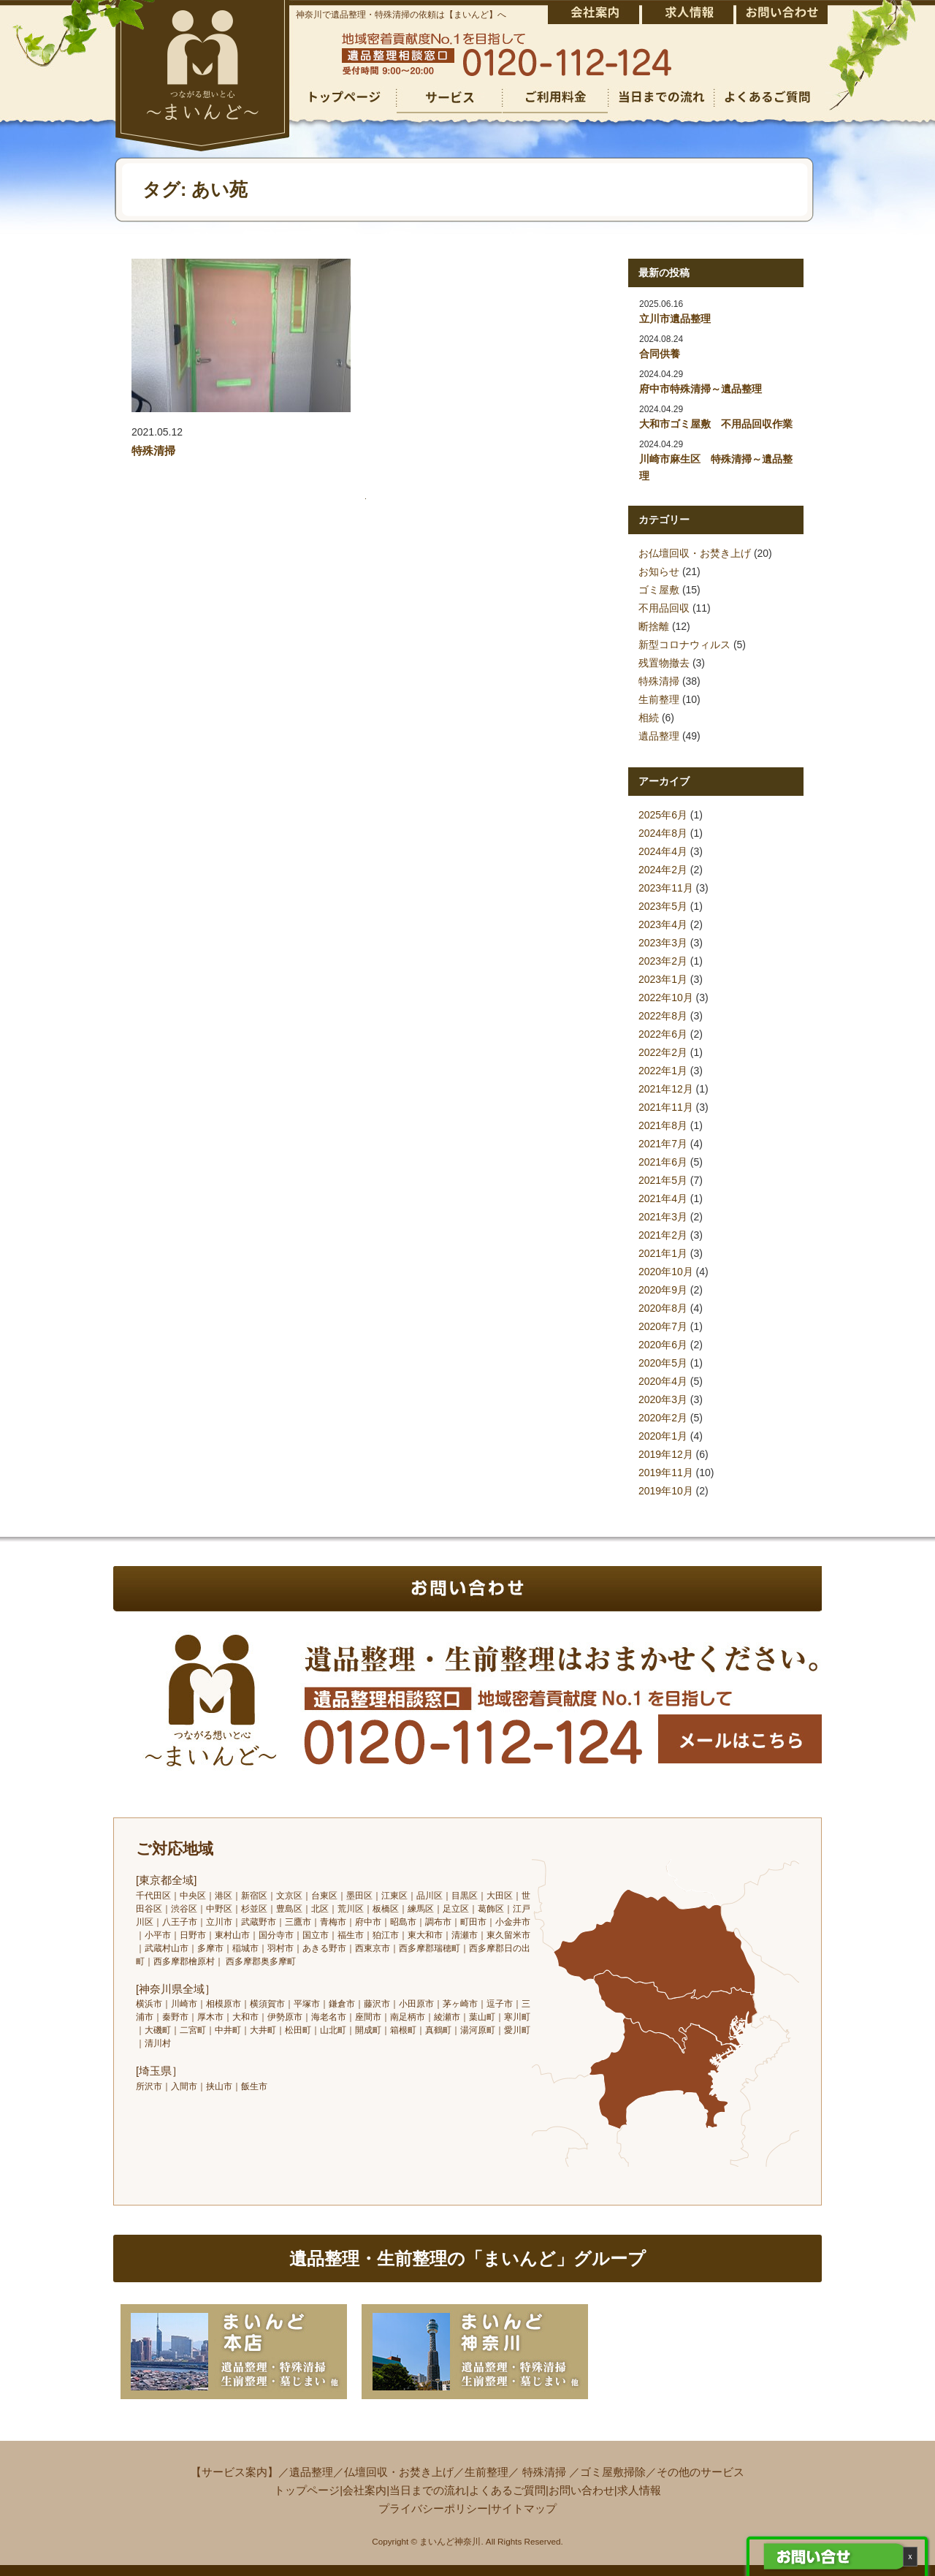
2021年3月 (662, 1217)
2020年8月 (662, 1308)
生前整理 (658, 699)
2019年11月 (665, 1472)
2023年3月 (662, 943)
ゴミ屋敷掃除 (613, 2472)
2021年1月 (662, 1253)
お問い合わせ (581, 2490)
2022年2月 (662, 1052)
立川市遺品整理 (675, 318)
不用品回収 (664, 608)
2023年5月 (662, 906)
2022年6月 (662, 1034)
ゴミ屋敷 (658, 590)
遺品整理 (658, 736)
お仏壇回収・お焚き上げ (694, 553)
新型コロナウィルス (684, 644)
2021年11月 (665, 1107)
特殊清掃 (153, 450)
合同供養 (659, 354)
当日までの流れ (427, 2490)
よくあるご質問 (507, 2490)
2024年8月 (662, 833)
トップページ (307, 2490)
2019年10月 (665, 1491)
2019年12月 (665, 1454)
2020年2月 (662, 1418)
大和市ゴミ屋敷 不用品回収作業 (716, 424)
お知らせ (658, 571)
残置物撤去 (664, 663)
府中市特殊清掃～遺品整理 (700, 389)
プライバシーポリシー (433, 2508)
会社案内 (364, 2490)
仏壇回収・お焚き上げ (399, 2472)
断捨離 (653, 626)
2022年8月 (662, 1016)
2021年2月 (662, 1235)
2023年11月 (665, 888)
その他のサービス (700, 2472)
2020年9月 (662, 1290)
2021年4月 (662, 1198)
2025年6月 (662, 815)
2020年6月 (662, 1344)
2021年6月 (662, 1162)
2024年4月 (662, 851)
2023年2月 (662, 961)
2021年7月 (662, 1144)
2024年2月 (662, 869)
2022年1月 (662, 1070)
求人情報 (639, 2490)
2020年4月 (662, 1381)
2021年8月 (662, 1125)
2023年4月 (662, 924)
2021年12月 (665, 1089)
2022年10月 (665, 997)
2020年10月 (665, 1271)
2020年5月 (662, 1363)
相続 (648, 717)
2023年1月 (662, 979)
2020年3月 (662, 1399)
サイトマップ (524, 2508)
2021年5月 (662, 1180)
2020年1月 (662, 1436)
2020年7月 (662, 1326)
